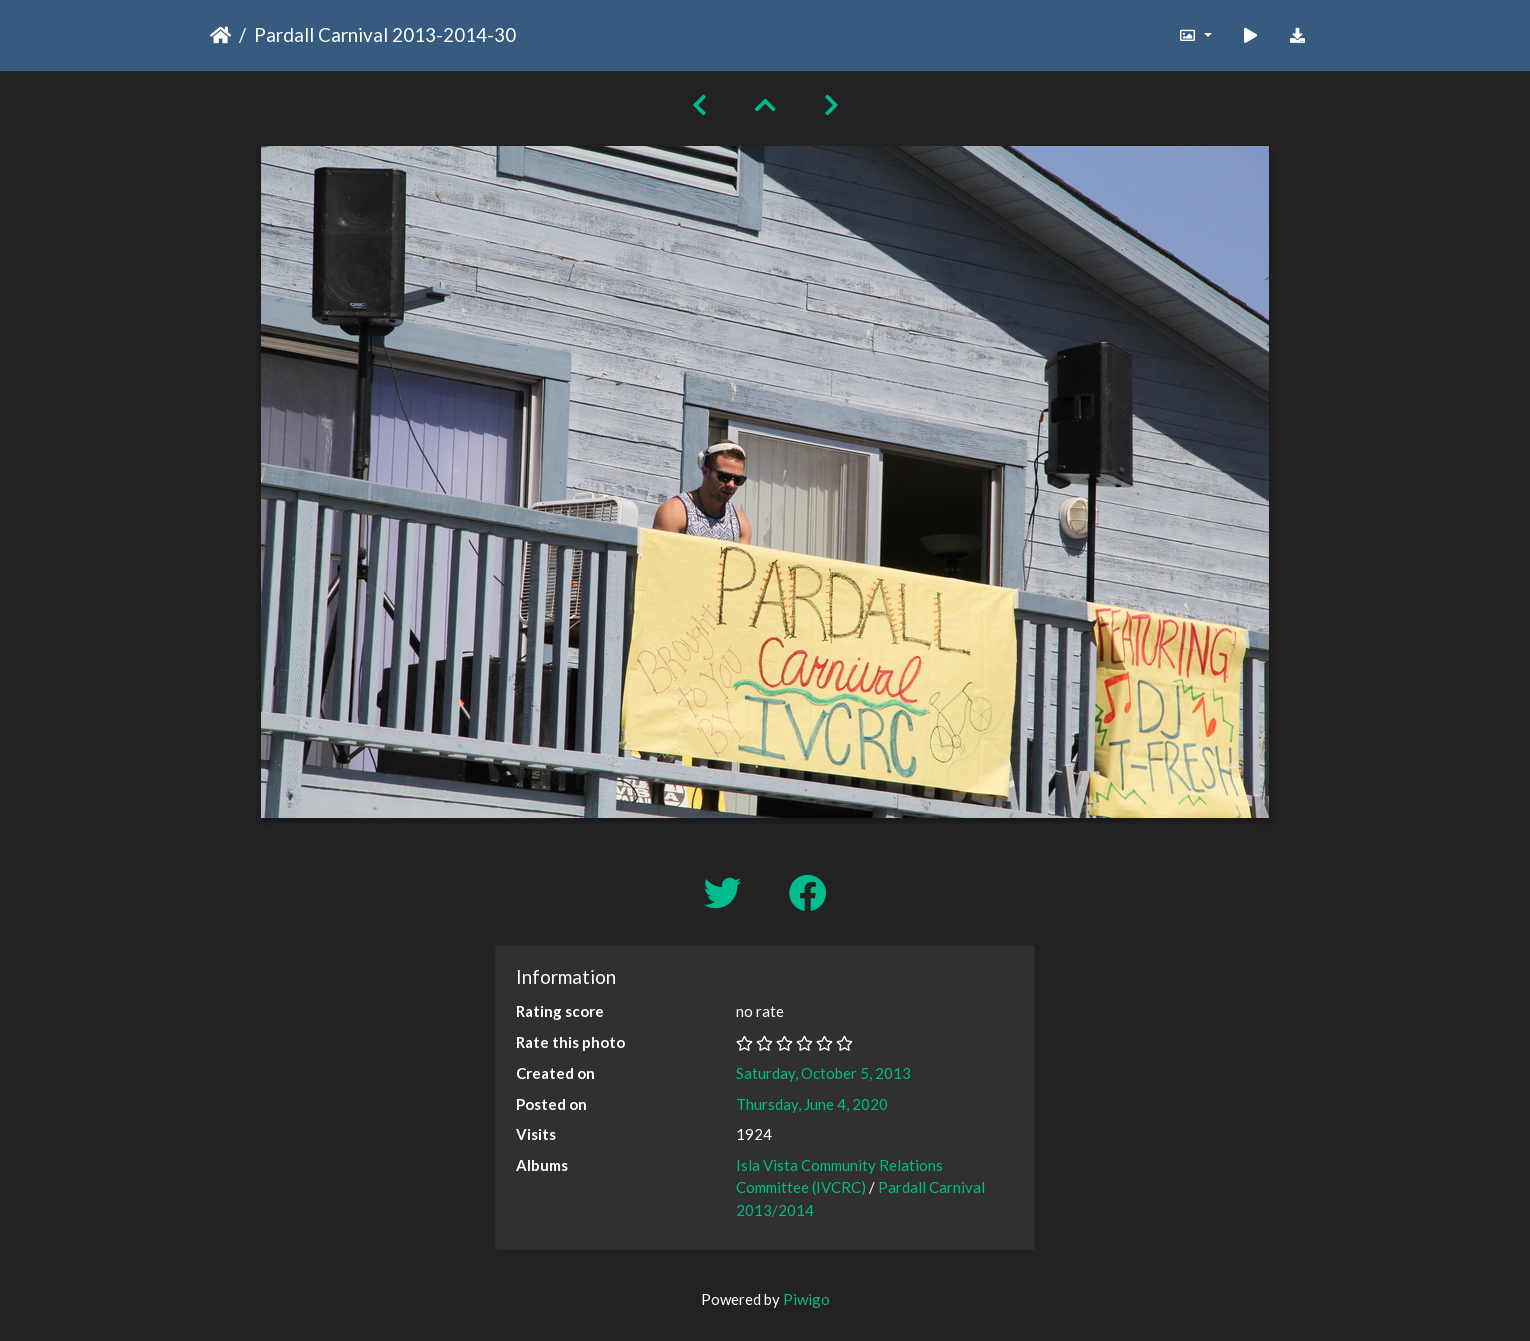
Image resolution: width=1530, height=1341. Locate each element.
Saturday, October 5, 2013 (823, 1073)
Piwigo (806, 1299)
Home (220, 35)
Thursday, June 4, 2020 (812, 1104)
